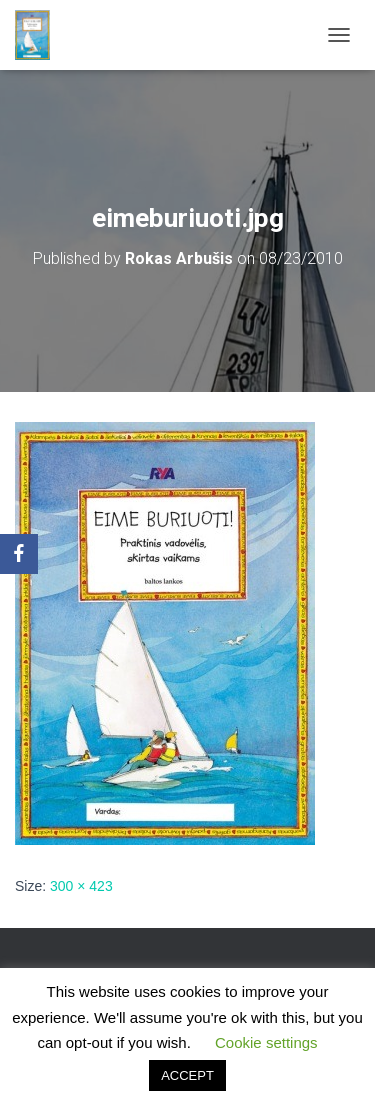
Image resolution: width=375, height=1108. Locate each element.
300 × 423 (81, 886)
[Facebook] (19, 554)
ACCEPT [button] (187, 1075)
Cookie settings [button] (266, 1042)
